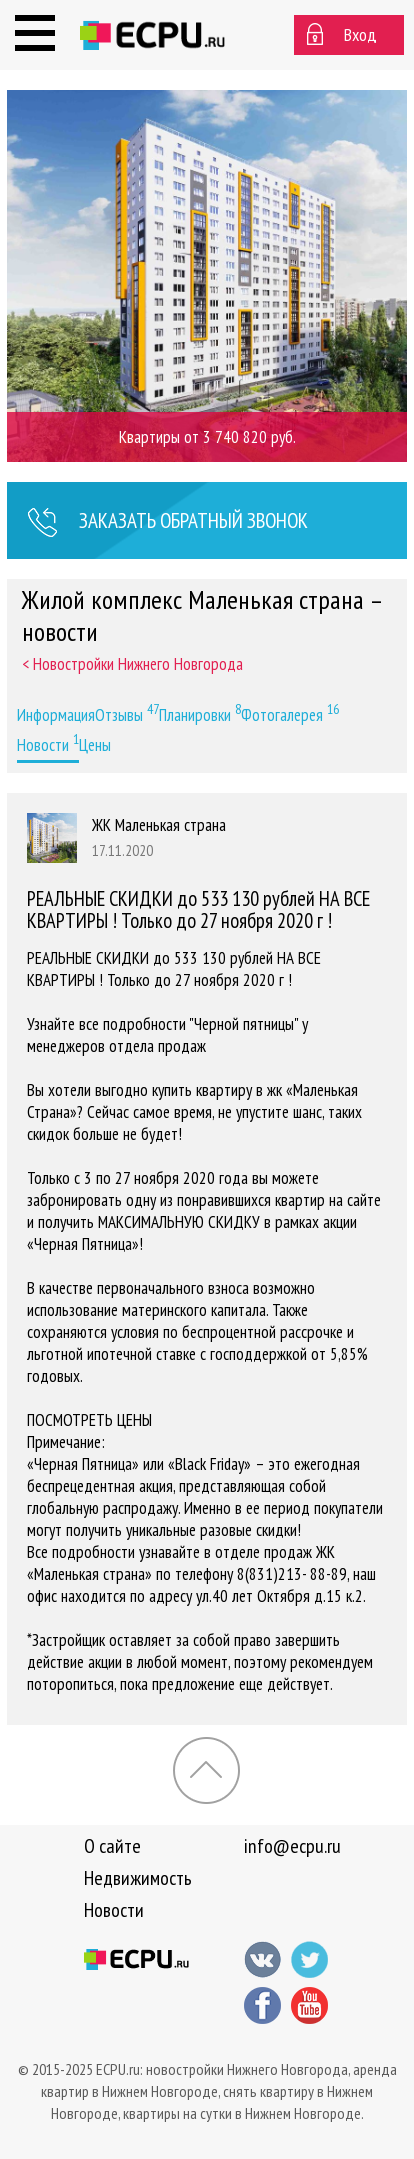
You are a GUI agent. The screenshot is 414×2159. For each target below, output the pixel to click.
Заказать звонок (167, 523)
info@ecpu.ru (292, 1846)
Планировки (200, 713)
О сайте (112, 1846)
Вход (360, 34)
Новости (48, 743)
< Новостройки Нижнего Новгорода (132, 664)
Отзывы (127, 713)
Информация (56, 715)
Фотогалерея (290, 713)
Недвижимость (138, 1878)
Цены (95, 745)
